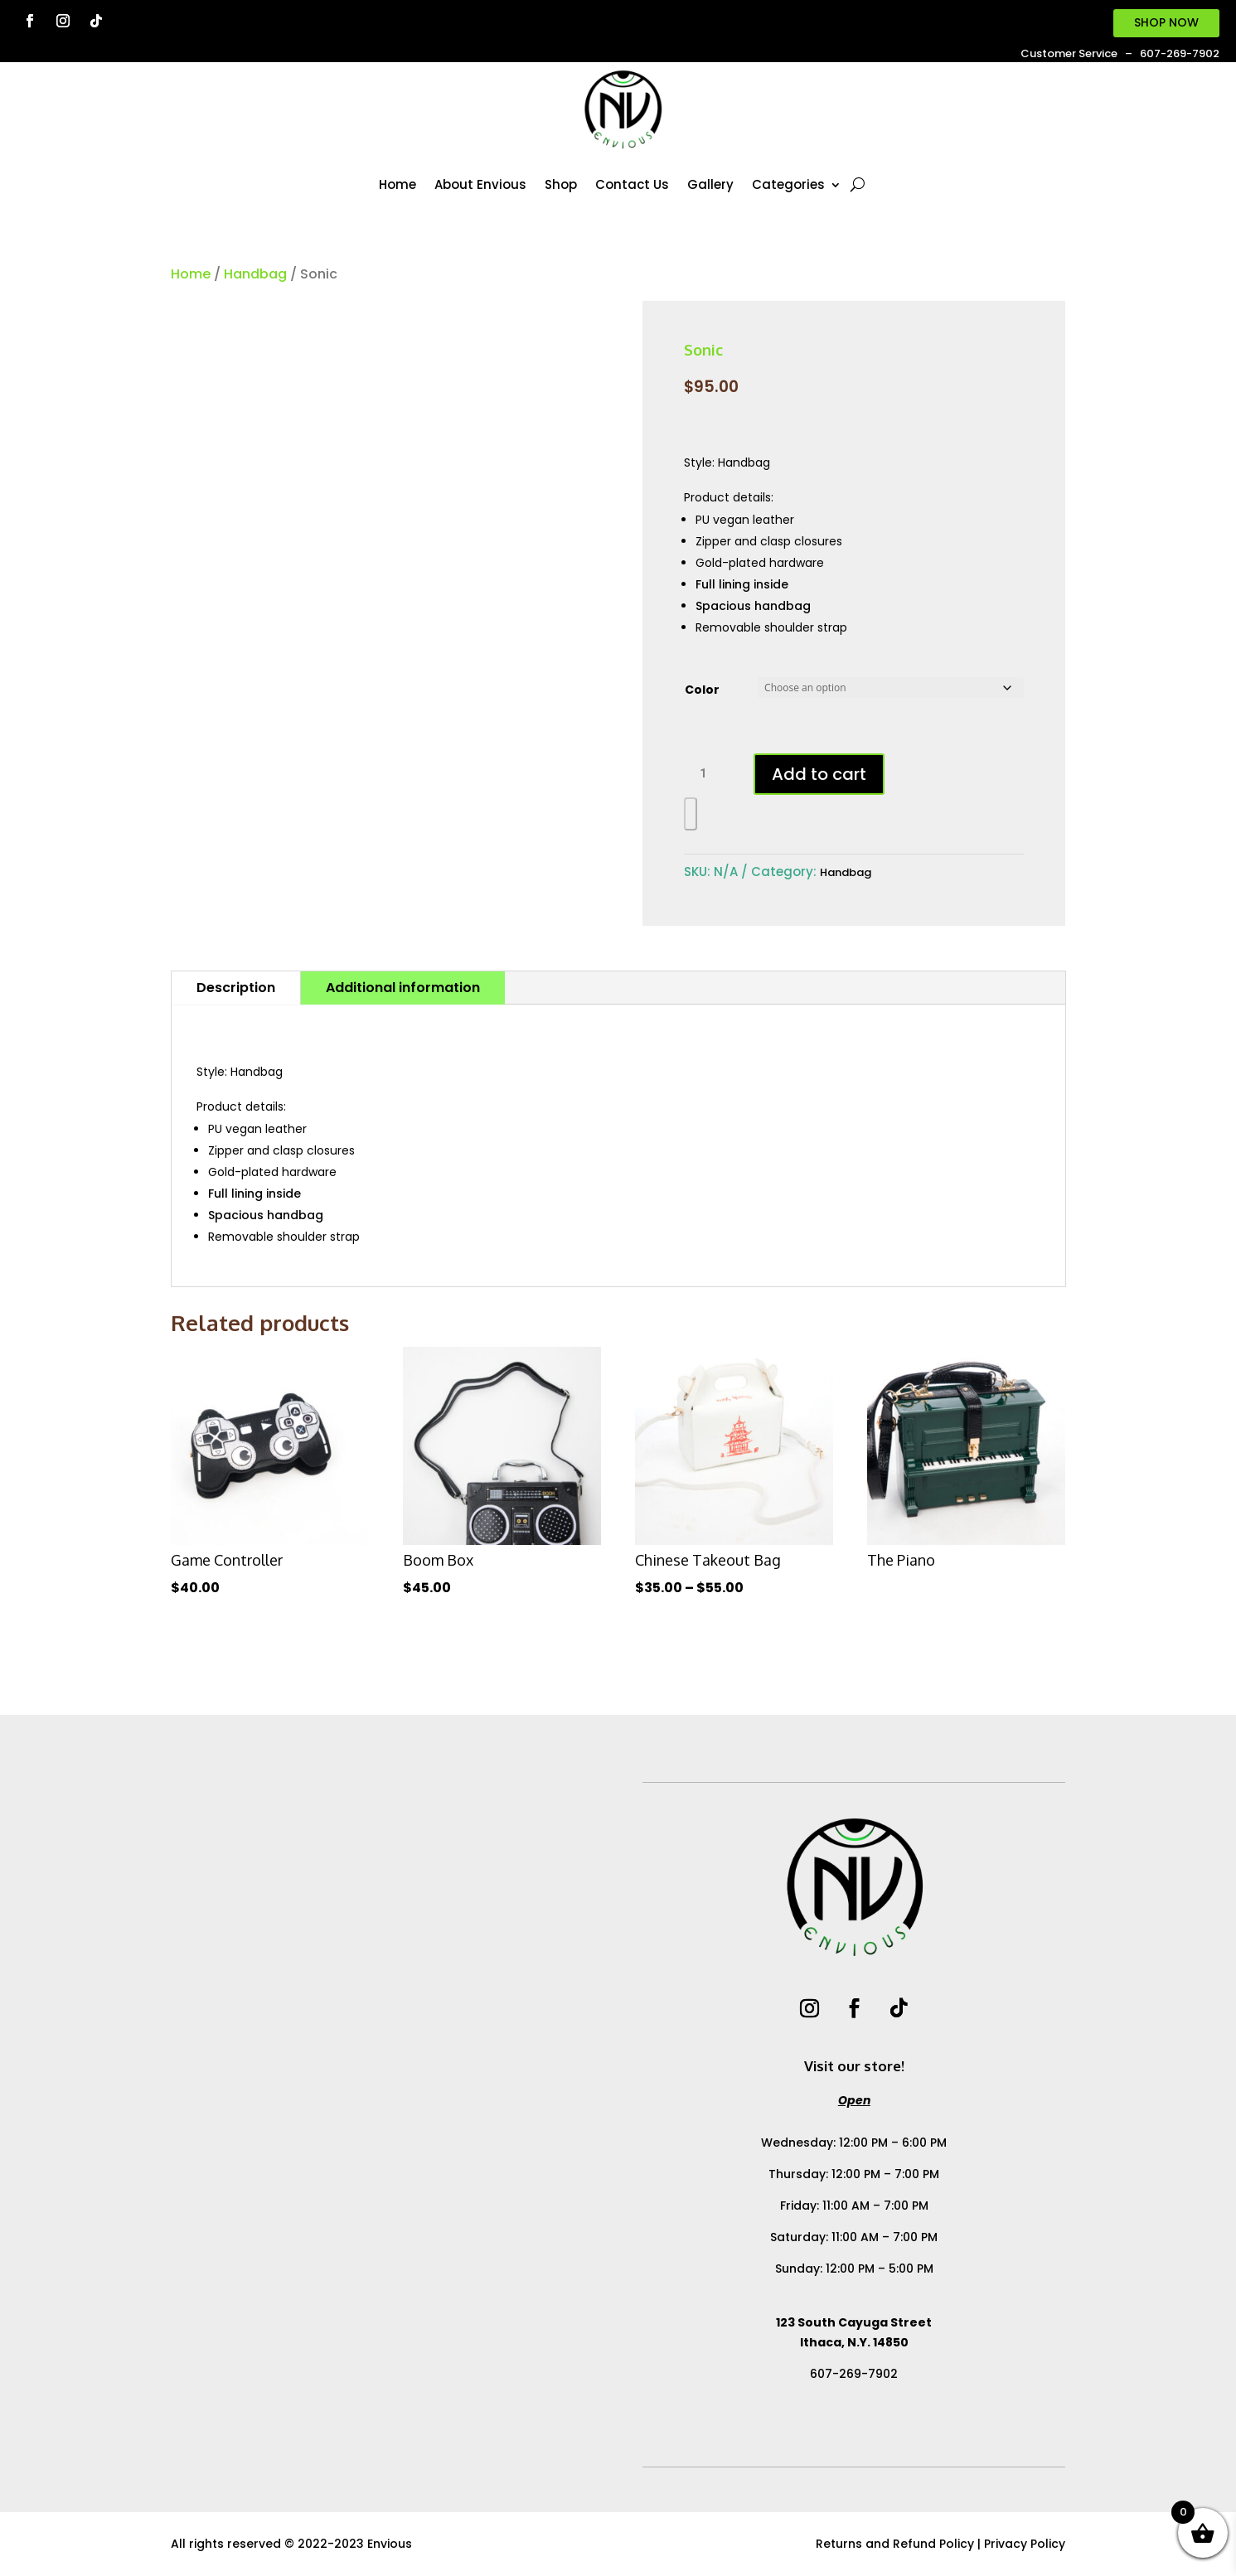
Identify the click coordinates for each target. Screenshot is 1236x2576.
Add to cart (819, 774)
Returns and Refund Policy (895, 2543)
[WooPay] (690, 813)
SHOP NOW (1166, 22)
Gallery (710, 184)
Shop (561, 184)
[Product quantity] (709, 774)
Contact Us (632, 184)
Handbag (255, 273)
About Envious (480, 184)
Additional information (403, 987)
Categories (788, 184)
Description (235, 987)
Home (397, 184)
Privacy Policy (1024, 2543)
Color (702, 689)
